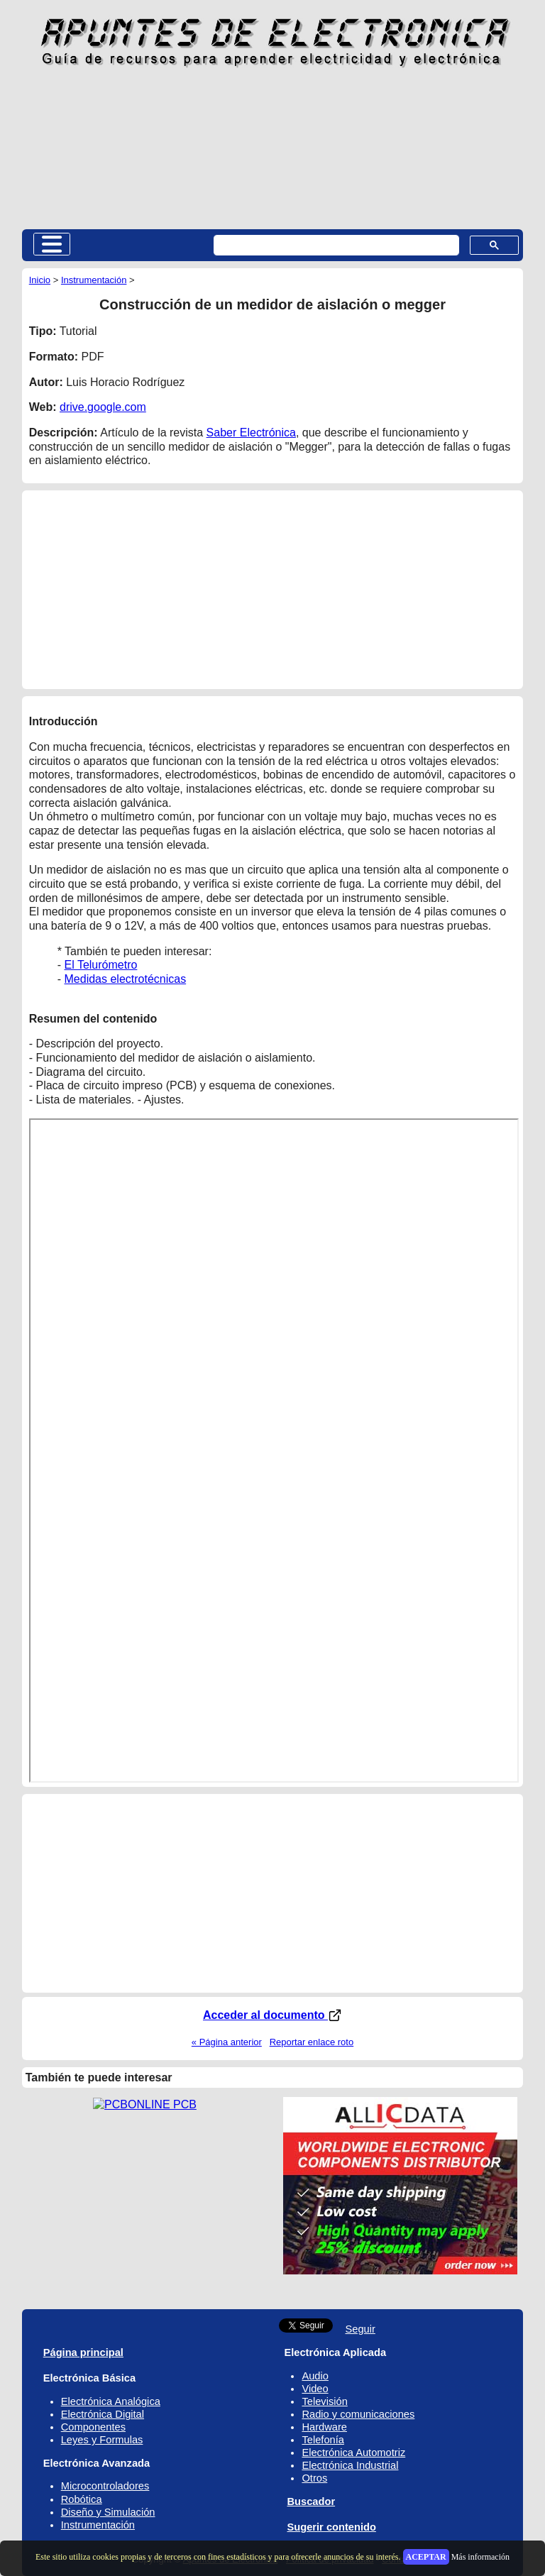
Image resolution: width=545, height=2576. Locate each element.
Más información (480, 2557)
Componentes (93, 2427)
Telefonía (322, 2439)
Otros (314, 2478)
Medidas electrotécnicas (126, 979)
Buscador (311, 2501)
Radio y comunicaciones (358, 2414)
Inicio (39, 280)
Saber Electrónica (251, 432)
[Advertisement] (273, 148)
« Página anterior (227, 2042)
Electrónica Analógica (110, 2401)
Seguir (360, 2329)
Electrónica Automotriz (353, 2452)
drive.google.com (103, 407)
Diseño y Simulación (108, 2512)
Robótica (81, 2499)
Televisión (324, 2401)
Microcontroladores (105, 2486)
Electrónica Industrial (350, 2465)
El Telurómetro (101, 965)
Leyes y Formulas (102, 2439)
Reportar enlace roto (312, 2042)
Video (315, 2388)
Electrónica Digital (102, 2414)
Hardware (324, 2427)
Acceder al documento (272, 2015)
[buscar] (335, 245)
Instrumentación (94, 280)
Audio (315, 2376)
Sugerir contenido (331, 2527)
